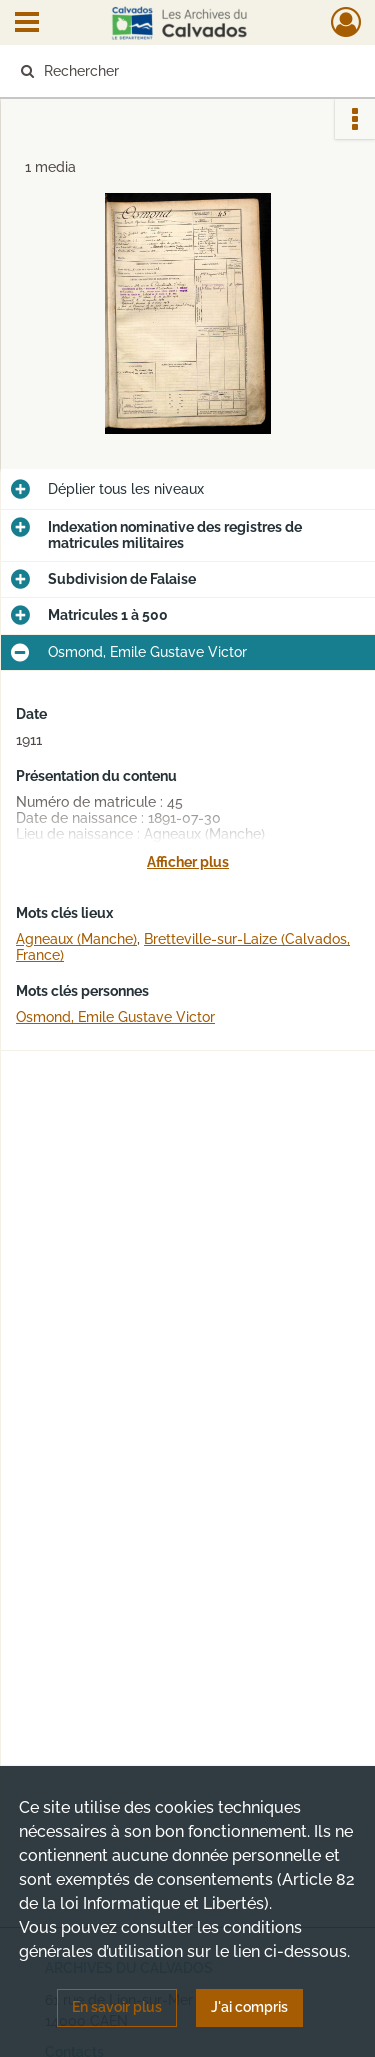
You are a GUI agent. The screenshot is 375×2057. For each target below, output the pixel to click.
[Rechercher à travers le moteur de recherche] (185, 71)
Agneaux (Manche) (76, 939)
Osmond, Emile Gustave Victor (115, 1017)
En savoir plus (117, 2007)
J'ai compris (249, 2007)
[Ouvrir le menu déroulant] (27, 24)
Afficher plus (188, 862)
